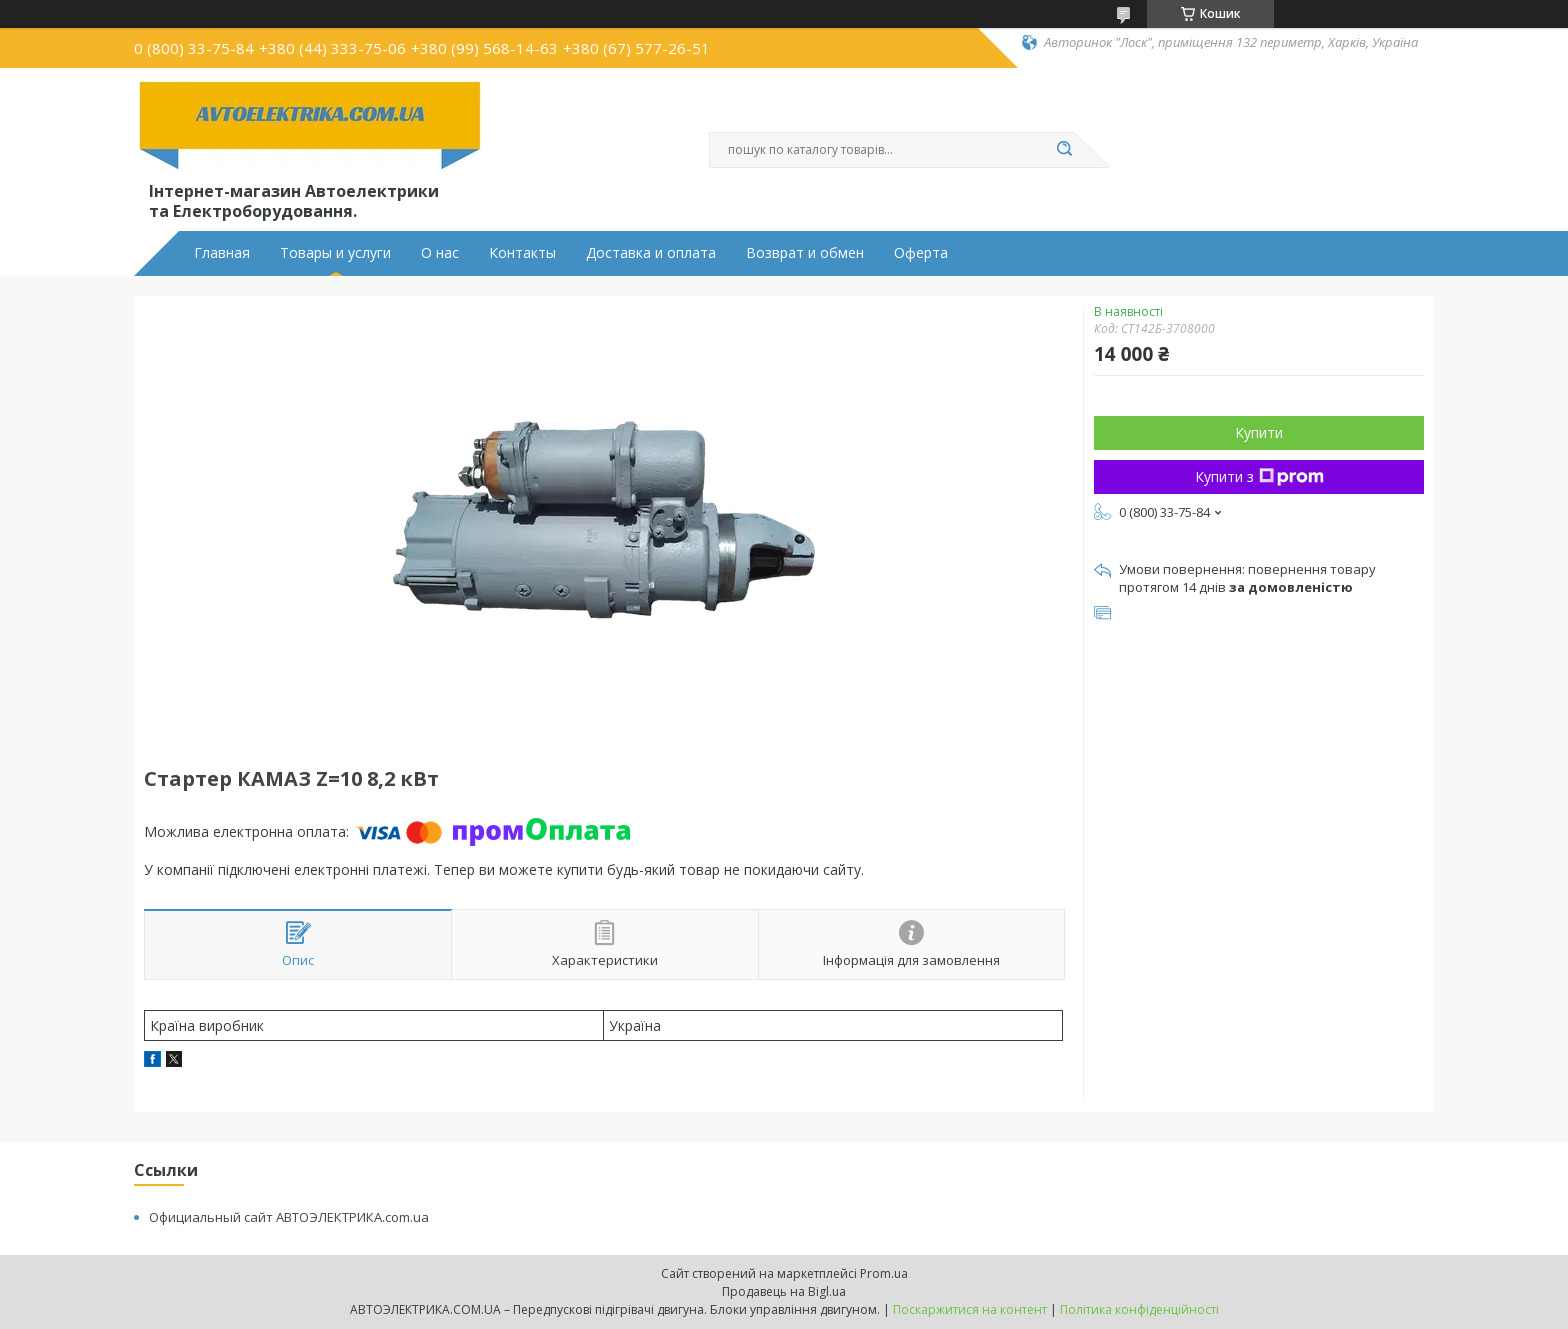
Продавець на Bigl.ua (784, 1291)
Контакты (522, 253)
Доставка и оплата (651, 253)
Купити (1259, 432)
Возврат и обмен (805, 253)
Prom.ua (884, 1273)
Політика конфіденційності (1139, 1309)
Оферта (921, 253)
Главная (222, 253)
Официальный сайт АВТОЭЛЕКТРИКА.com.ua (289, 1217)
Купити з (1259, 476)
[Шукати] (1064, 150)
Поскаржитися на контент (970, 1309)
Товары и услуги (335, 253)
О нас (440, 253)
